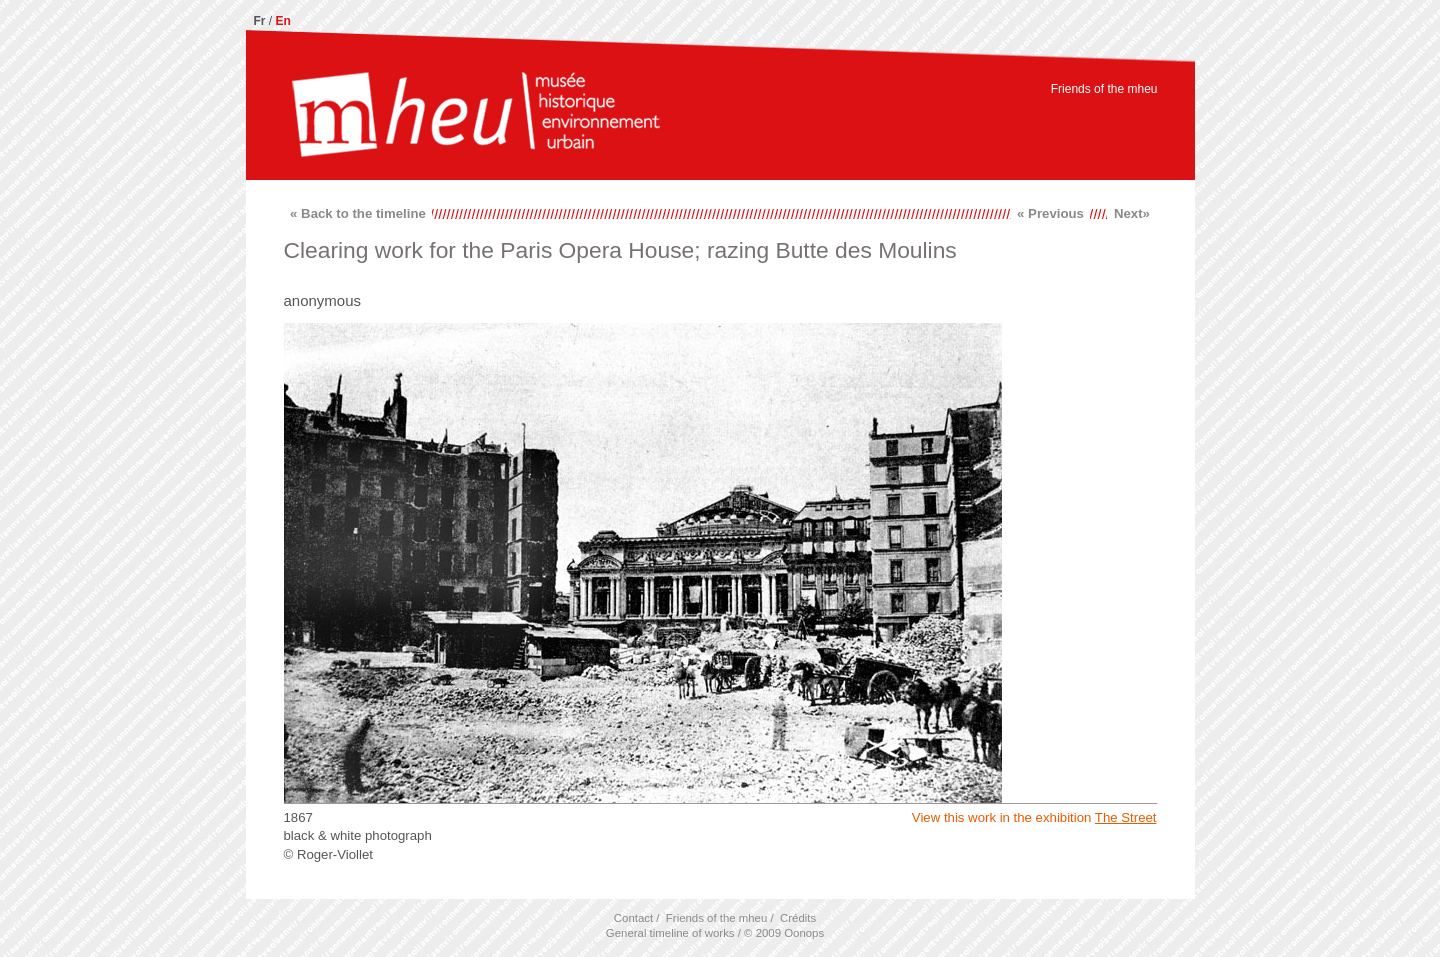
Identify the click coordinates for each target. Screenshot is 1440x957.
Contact (633, 918)
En (283, 21)
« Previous (1050, 213)
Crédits (798, 918)
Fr (260, 21)
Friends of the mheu (1104, 89)
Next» (1132, 213)
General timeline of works (670, 933)
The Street (1126, 817)
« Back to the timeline (358, 213)
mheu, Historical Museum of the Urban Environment (476, 117)
